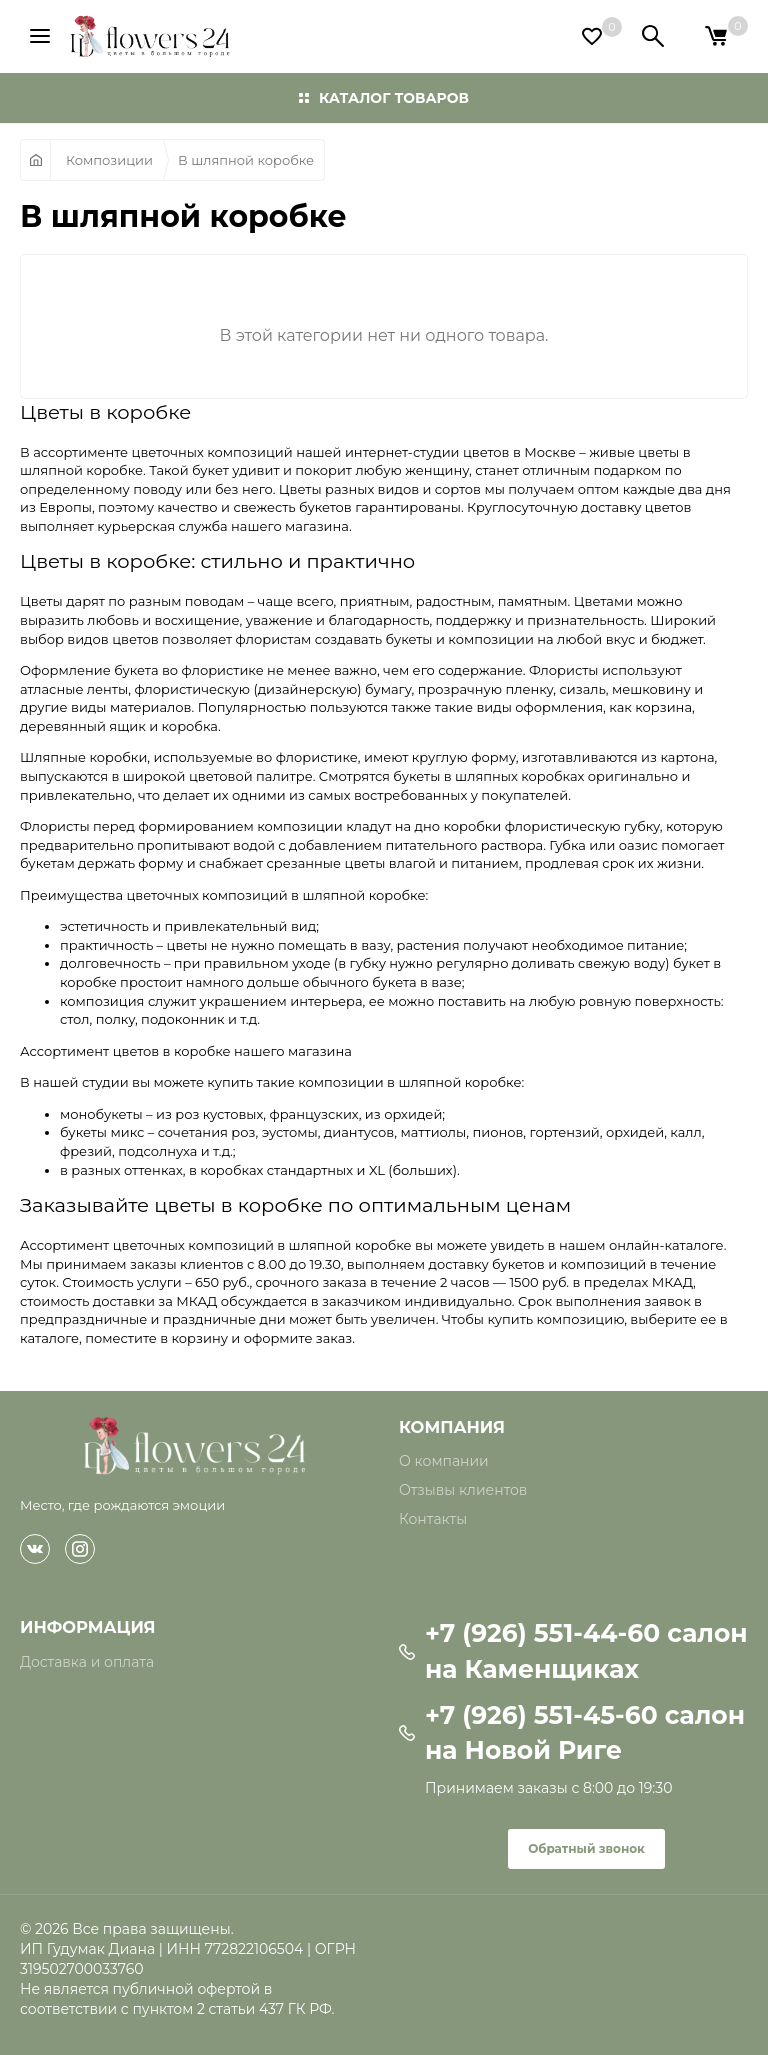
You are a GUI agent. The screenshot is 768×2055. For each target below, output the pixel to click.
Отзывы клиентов (463, 1490)
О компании (444, 1461)
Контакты (433, 1519)
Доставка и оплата (87, 1662)
